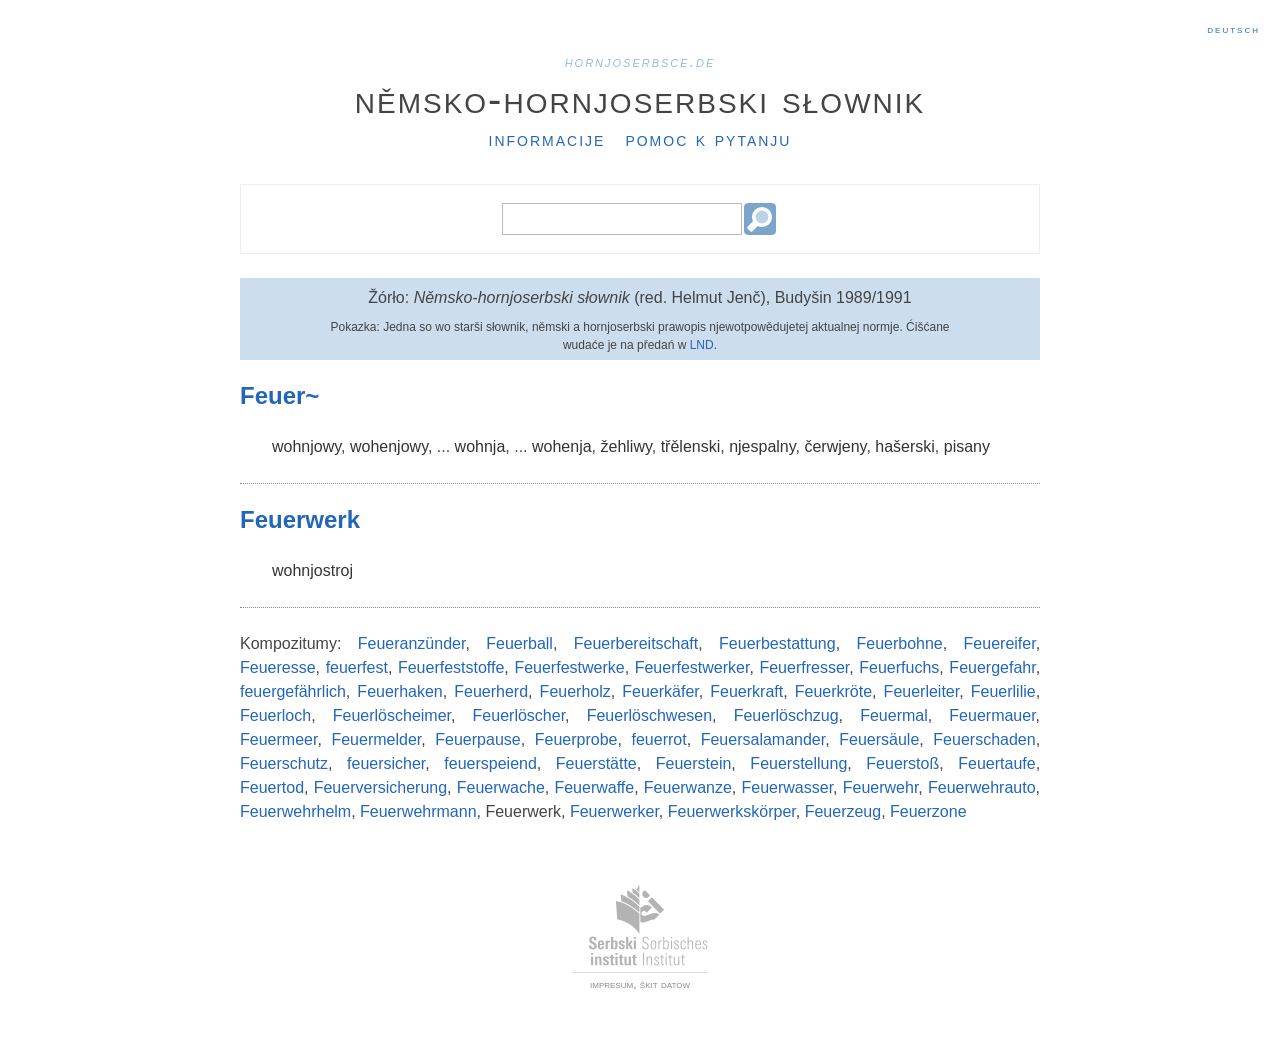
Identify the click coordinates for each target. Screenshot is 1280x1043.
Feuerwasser (788, 787)
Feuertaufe (996, 763)
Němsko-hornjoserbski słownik (640, 99)
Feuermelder (376, 739)
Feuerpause (477, 739)
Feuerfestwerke (569, 667)
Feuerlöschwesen (649, 715)
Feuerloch (275, 715)
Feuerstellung (798, 763)
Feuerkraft (746, 691)
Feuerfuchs (899, 667)
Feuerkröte (833, 691)
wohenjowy (389, 446)
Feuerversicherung (380, 787)
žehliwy (625, 446)
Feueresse (278, 667)
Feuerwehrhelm (295, 811)
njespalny (762, 446)
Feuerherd (491, 691)
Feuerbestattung (777, 643)
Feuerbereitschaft (636, 643)
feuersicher (386, 763)
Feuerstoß (902, 763)
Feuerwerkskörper (732, 811)
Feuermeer (278, 739)
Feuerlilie (1003, 691)
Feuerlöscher (519, 715)
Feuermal (894, 715)
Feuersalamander (763, 739)
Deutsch (1233, 29)
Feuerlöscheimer (392, 715)
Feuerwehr (881, 787)
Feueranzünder (412, 643)
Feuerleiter (922, 691)
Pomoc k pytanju (708, 139)
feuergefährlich (293, 691)
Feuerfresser (804, 667)
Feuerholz (575, 691)
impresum (611, 984)
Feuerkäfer (660, 691)
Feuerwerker (614, 811)
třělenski (691, 446)
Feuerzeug (843, 811)
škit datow (665, 984)
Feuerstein (694, 763)
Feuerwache (501, 787)
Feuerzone (928, 811)
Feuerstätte (596, 763)
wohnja (480, 446)
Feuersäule (879, 739)
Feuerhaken (399, 691)
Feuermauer (992, 715)
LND (702, 345)
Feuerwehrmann (418, 811)
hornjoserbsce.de (640, 61)
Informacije (547, 139)
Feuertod (272, 787)
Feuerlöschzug (786, 715)
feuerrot (659, 739)
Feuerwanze (688, 787)
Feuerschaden (984, 739)
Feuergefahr (992, 667)
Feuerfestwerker (692, 667)
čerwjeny (835, 446)
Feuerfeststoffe (451, 667)
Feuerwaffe (594, 787)
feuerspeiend (490, 763)
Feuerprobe (576, 739)
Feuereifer (1000, 643)
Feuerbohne (899, 643)
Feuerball (519, 643)
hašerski (905, 446)
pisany (967, 446)
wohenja (562, 446)
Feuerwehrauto (982, 787)
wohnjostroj (312, 570)
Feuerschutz (284, 763)
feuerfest (357, 667)
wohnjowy (306, 446)
